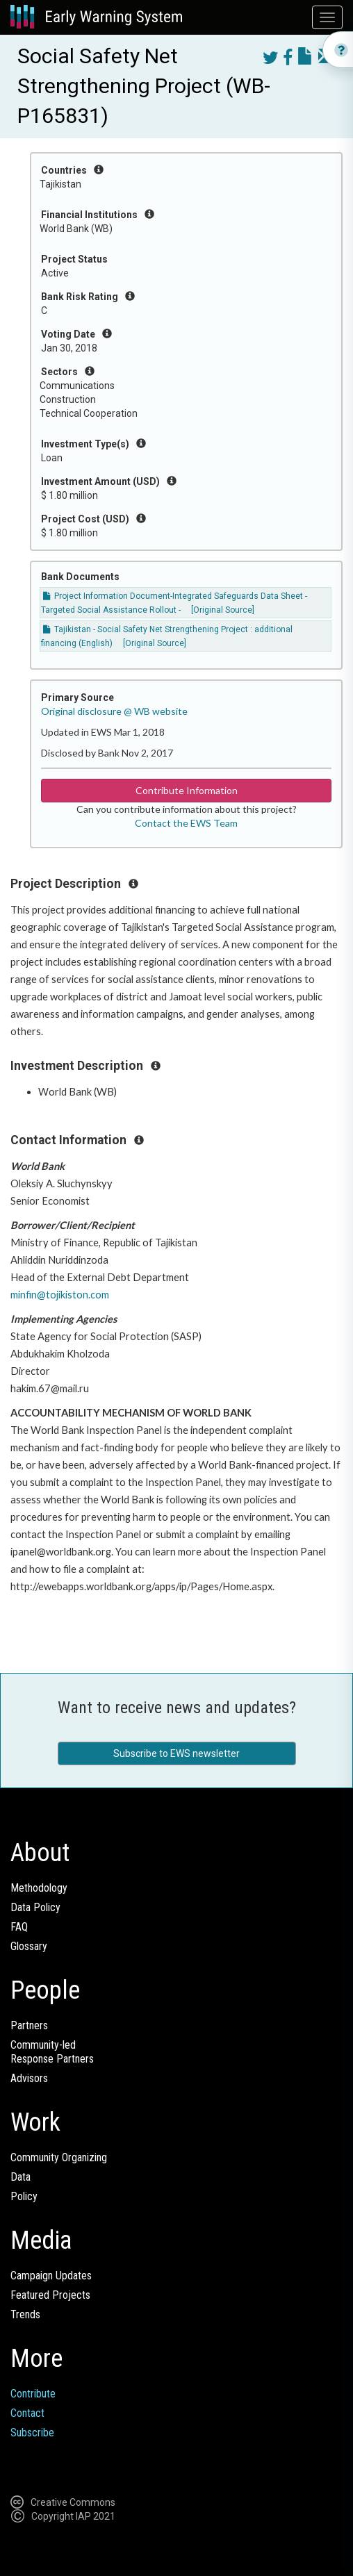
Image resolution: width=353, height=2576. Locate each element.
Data (20, 2176)
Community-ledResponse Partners (52, 2051)
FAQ (19, 1926)
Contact (27, 2413)
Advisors (29, 2078)
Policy (24, 2196)
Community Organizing (58, 2157)
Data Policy (35, 1907)
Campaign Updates (51, 2275)
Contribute (33, 2393)
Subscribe (32, 2432)
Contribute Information (187, 790)
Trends (25, 2314)
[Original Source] (222, 610)
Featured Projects (50, 2295)
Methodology (38, 1887)
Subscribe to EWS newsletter (176, 1753)
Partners (29, 2025)
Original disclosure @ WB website (114, 711)
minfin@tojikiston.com (59, 1295)
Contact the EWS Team (186, 823)
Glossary (28, 1946)
